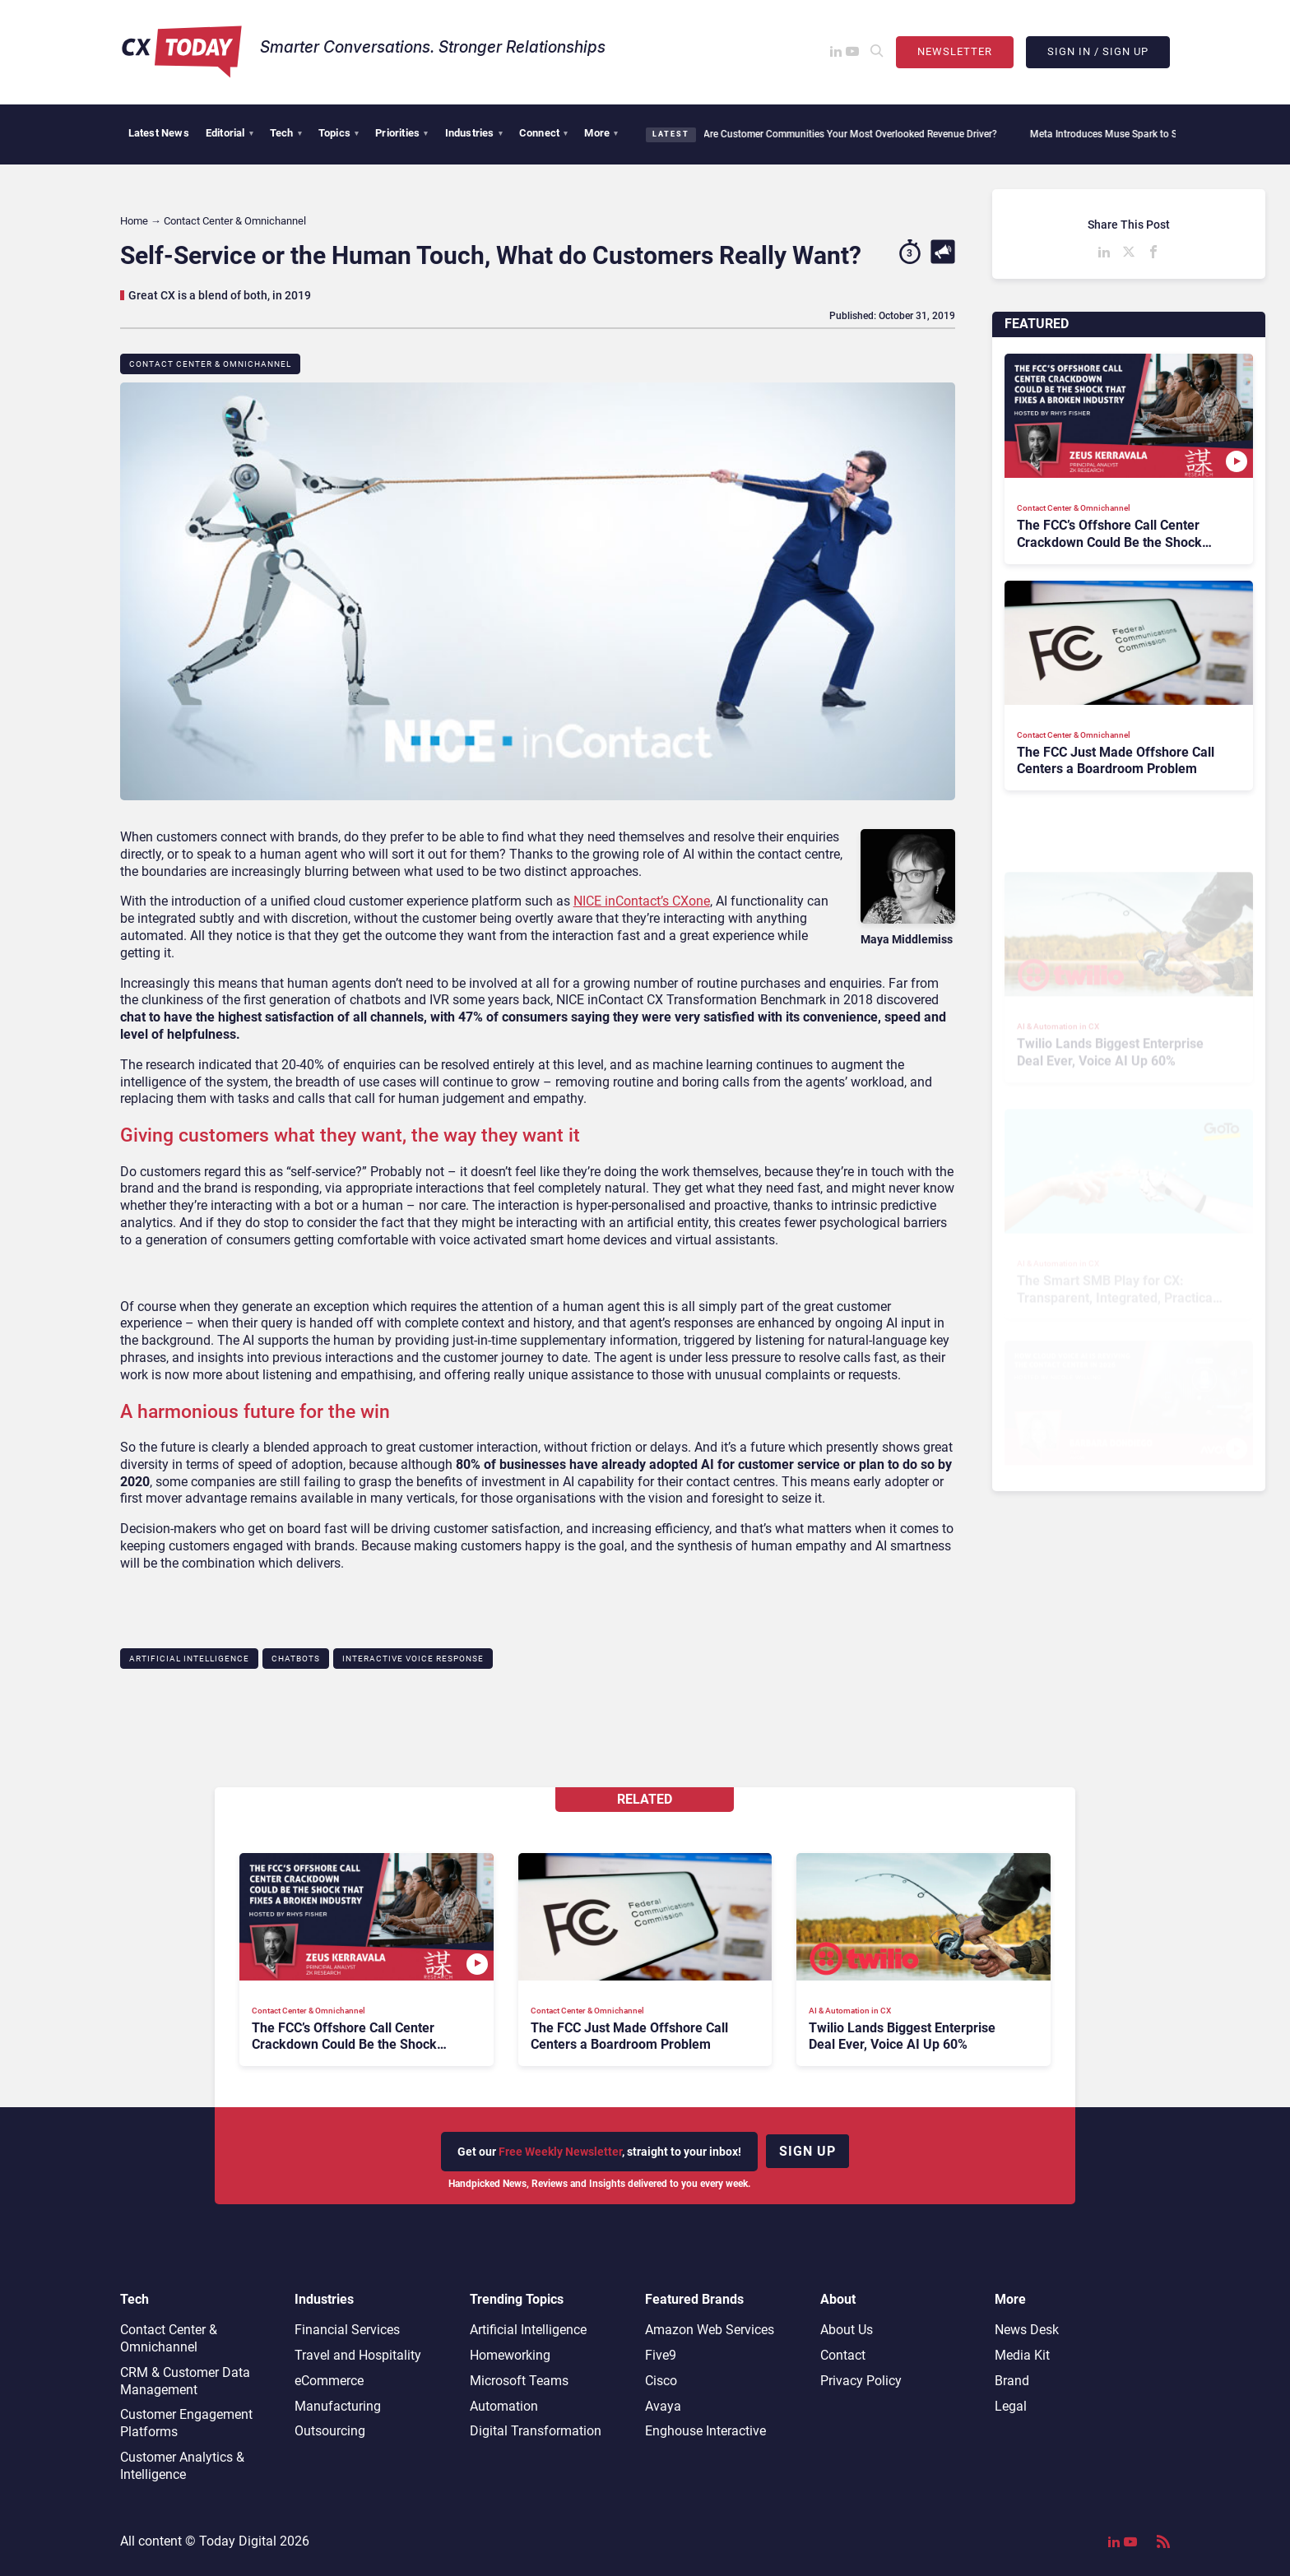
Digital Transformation (535, 2431)
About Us (846, 2329)
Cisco (661, 2380)
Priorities (401, 133)
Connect (543, 133)
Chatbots (295, 1658)
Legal (1011, 2406)
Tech (286, 133)
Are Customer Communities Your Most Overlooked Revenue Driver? (840, 134)
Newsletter (954, 51)
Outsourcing (330, 2431)
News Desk (1027, 2329)
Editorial (229, 133)
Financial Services (347, 2329)
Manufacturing (338, 2406)
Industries (474, 133)
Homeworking (510, 2355)
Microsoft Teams (519, 2380)
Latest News (158, 133)
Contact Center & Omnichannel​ (210, 363)
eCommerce (329, 2380)
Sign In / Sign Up (1097, 51)
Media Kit (1022, 2355)
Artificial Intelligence (189, 1658)
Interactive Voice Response (413, 1658)
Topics (338, 133)
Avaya (663, 2406)
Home (134, 221)
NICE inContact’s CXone (641, 901)
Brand (1012, 2380)
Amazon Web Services (709, 2329)
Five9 (660, 2355)
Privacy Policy (861, 2380)
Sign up (807, 2151)
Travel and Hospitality (358, 2355)
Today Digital (237, 2541)
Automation (504, 2406)
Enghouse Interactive (705, 2431)
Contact (842, 2355)
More (601, 133)
